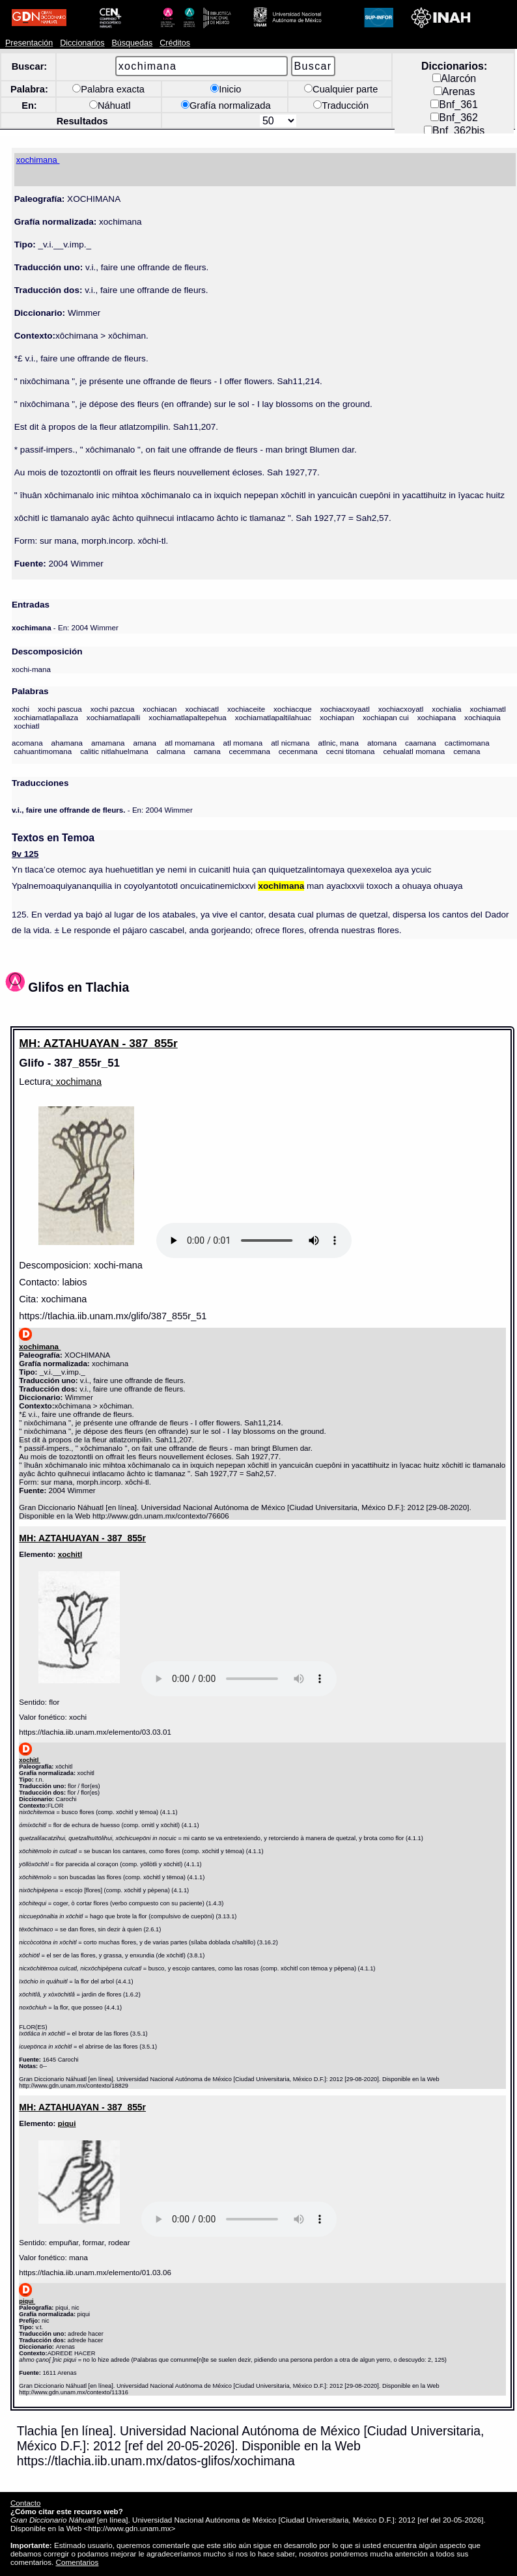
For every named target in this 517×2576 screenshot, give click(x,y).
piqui (67, 2123)
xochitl (70, 1554)
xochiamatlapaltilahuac (273, 717)
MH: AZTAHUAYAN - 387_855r (98, 1043)
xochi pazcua (113, 709)
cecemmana (249, 751)
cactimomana (467, 742)
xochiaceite (246, 709)
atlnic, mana (338, 742)
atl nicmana (290, 742)
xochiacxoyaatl (345, 709)
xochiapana (436, 717)
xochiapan (337, 717)
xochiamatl (487, 709)
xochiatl (26, 725)
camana (206, 751)
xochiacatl (202, 709)
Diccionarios (82, 43)
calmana (171, 751)
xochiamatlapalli (114, 717)
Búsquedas (131, 43)
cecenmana (298, 751)
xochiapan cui (386, 717)
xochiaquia (482, 717)
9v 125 (25, 854)
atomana (382, 742)
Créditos (175, 43)
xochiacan (159, 709)
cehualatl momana (414, 751)
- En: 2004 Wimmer (65, 627)
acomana (27, 742)
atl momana (243, 742)
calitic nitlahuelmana (114, 751)
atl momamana (190, 742)
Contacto (25, 2503)
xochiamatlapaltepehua (187, 717)
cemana (466, 751)
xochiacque (292, 709)
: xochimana (76, 1081)
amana (144, 742)
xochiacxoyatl (401, 709)
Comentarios (77, 2562)
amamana (108, 742)
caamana (420, 742)
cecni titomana (350, 751)
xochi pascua (60, 709)
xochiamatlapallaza (46, 717)
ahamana (67, 742)
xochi (20, 709)
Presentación (29, 43)
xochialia (446, 709)
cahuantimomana (43, 751)
